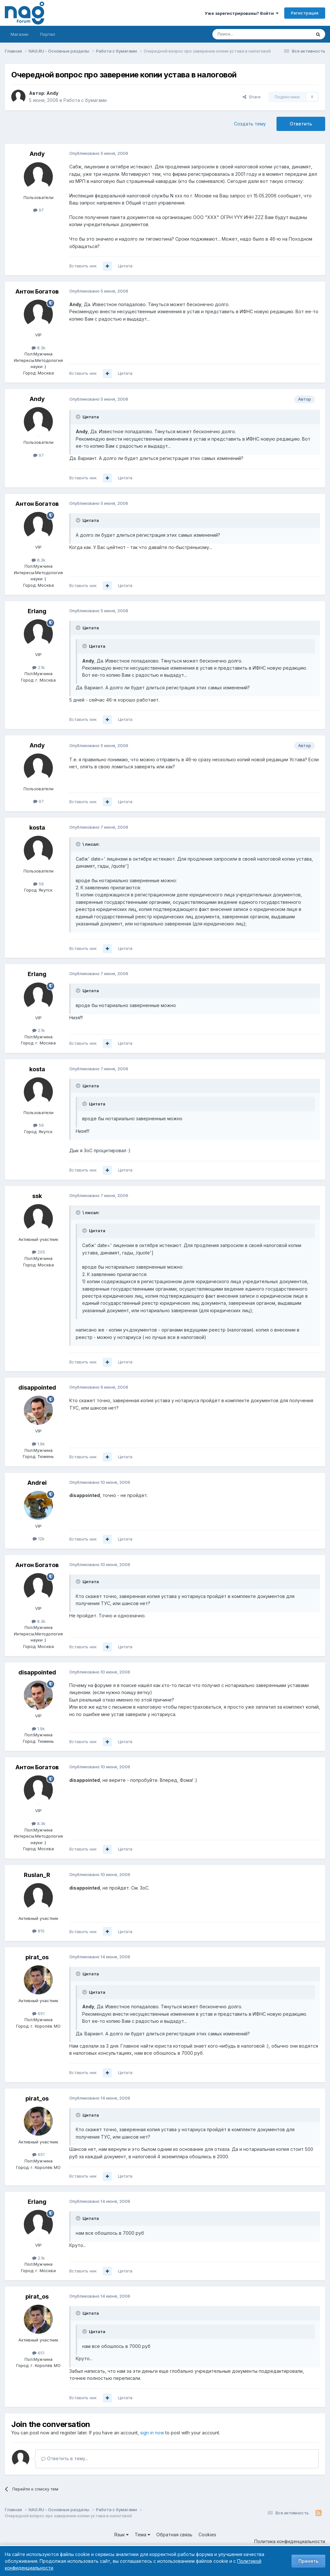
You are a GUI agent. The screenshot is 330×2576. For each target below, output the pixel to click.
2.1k (38, 667)
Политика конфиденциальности (289, 2541)
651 (38, 2013)
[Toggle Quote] (79, 416)
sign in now (152, 2432)
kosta (37, 827)
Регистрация (304, 12)
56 (38, 883)
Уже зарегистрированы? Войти (241, 13)
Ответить (301, 123)
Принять (308, 2561)
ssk (37, 1196)
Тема (142, 2534)
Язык (121, 2534)
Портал (47, 34)
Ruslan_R (37, 1875)
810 (38, 1930)
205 (38, 1251)
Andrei (37, 1482)
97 (38, 210)
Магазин (19, 34)
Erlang (37, 611)
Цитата (125, 265)
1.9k (38, 1443)
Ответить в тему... (64, 2458)
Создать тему (250, 123)
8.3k (38, 347)
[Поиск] (244, 34)
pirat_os (37, 1957)
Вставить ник (83, 265)
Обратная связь (174, 2534)
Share (252, 96)
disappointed (37, 1387)
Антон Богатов (37, 291)
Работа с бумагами (85, 100)
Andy (52, 93)
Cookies (207, 2534)
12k (38, 1538)
